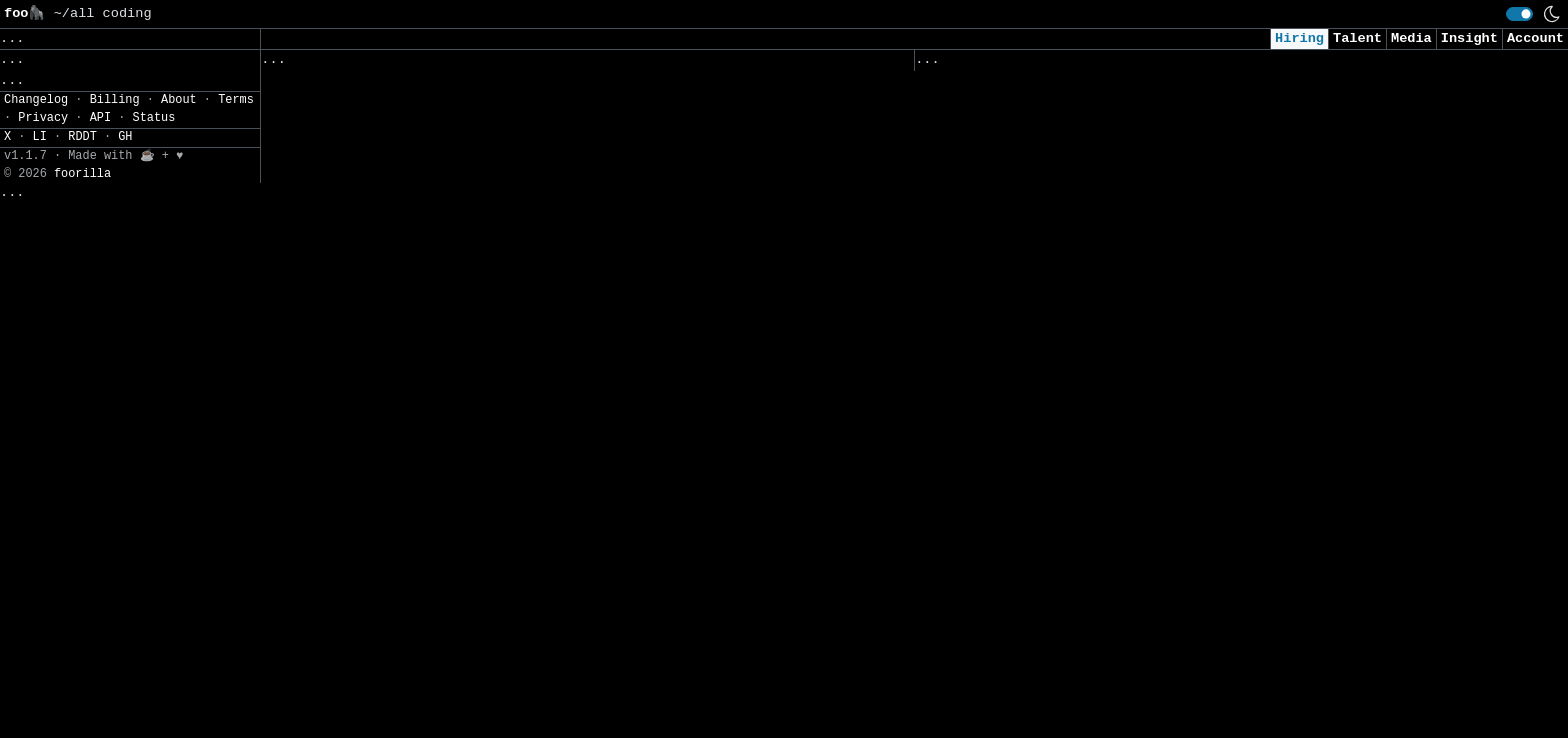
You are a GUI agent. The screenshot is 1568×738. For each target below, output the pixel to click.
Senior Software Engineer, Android (399, 506)
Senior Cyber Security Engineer (1041, 157)
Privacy (43, 673)
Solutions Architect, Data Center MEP (1066, 199)
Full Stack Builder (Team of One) (395, 464)
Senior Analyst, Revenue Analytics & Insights (444, 631)
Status (154, 673)
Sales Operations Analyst (1017, 366)
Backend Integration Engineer (1033, 115)
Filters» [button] (36, 144)
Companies (540, 64)
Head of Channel (326, 715)
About (179, 655)
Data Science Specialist (1013, 450)
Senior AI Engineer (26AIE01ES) (1041, 533)
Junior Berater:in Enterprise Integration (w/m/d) (461, 130)
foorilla (82, 728)
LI (40, 692)
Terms (236, 655)
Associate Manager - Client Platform (408, 297)
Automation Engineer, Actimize (383, 171)
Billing (115, 655)
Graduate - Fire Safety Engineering (403, 422)
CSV (85, 203)
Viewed (950, 64)
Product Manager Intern (354, 673)
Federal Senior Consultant (1021, 721)
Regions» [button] (36, 114)
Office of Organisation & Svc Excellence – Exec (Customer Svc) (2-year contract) (1200, 669)
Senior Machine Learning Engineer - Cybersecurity (1115, 324)
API (100, 673)
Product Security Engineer (367, 88)
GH (125, 692)
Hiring (1299, 38)
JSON (132, 203)
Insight (1469, 38)
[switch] (1519, 14)
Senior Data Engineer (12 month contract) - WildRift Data (493, 339)
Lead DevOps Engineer (1000, 241)
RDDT (82, 692)
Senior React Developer (1008, 575)
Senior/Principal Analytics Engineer (408, 380)
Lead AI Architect (988, 408)
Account (1535, 38)
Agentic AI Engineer (996, 617)
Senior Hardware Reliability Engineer (412, 213)
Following (644, 64)
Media (1411, 38)
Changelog (36, 655)
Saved (457, 64)
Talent (1357, 38)
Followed (380, 64)
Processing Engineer (996, 491)
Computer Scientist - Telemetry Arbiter (1074, 283)
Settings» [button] (40, 173)
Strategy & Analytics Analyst (379, 255)
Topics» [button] (32, 85)
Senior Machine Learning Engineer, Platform (436, 589)
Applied (1029, 64)
